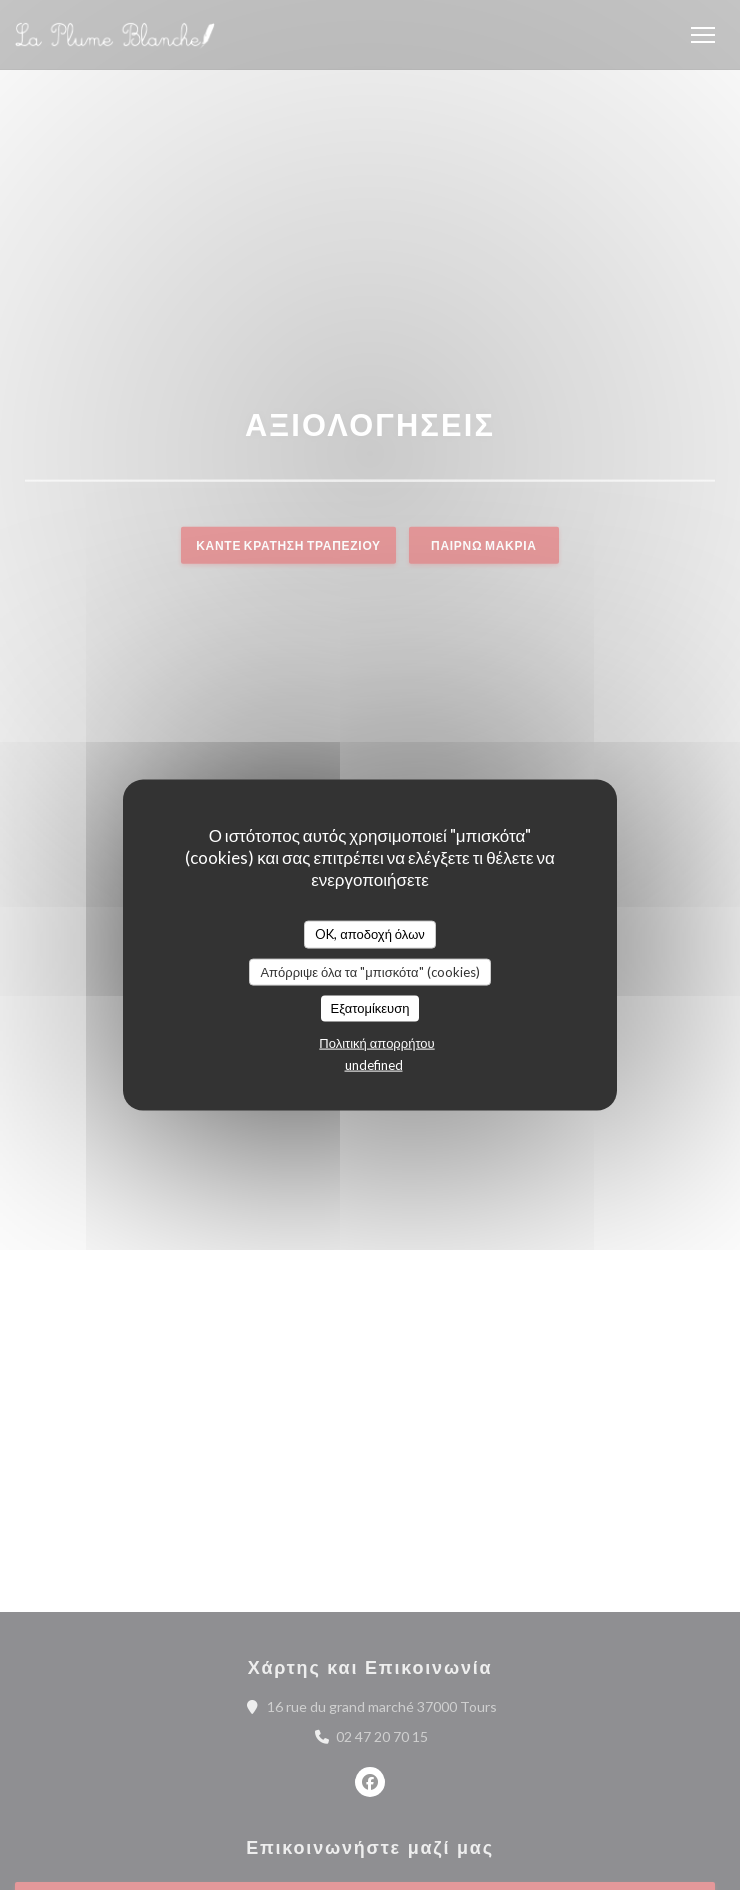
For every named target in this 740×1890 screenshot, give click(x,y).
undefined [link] (374, 1064)
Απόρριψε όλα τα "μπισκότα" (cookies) (369, 971)
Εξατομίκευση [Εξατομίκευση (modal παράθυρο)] (370, 1008)
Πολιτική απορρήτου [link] (376, 1042)
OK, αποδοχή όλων (370, 934)
